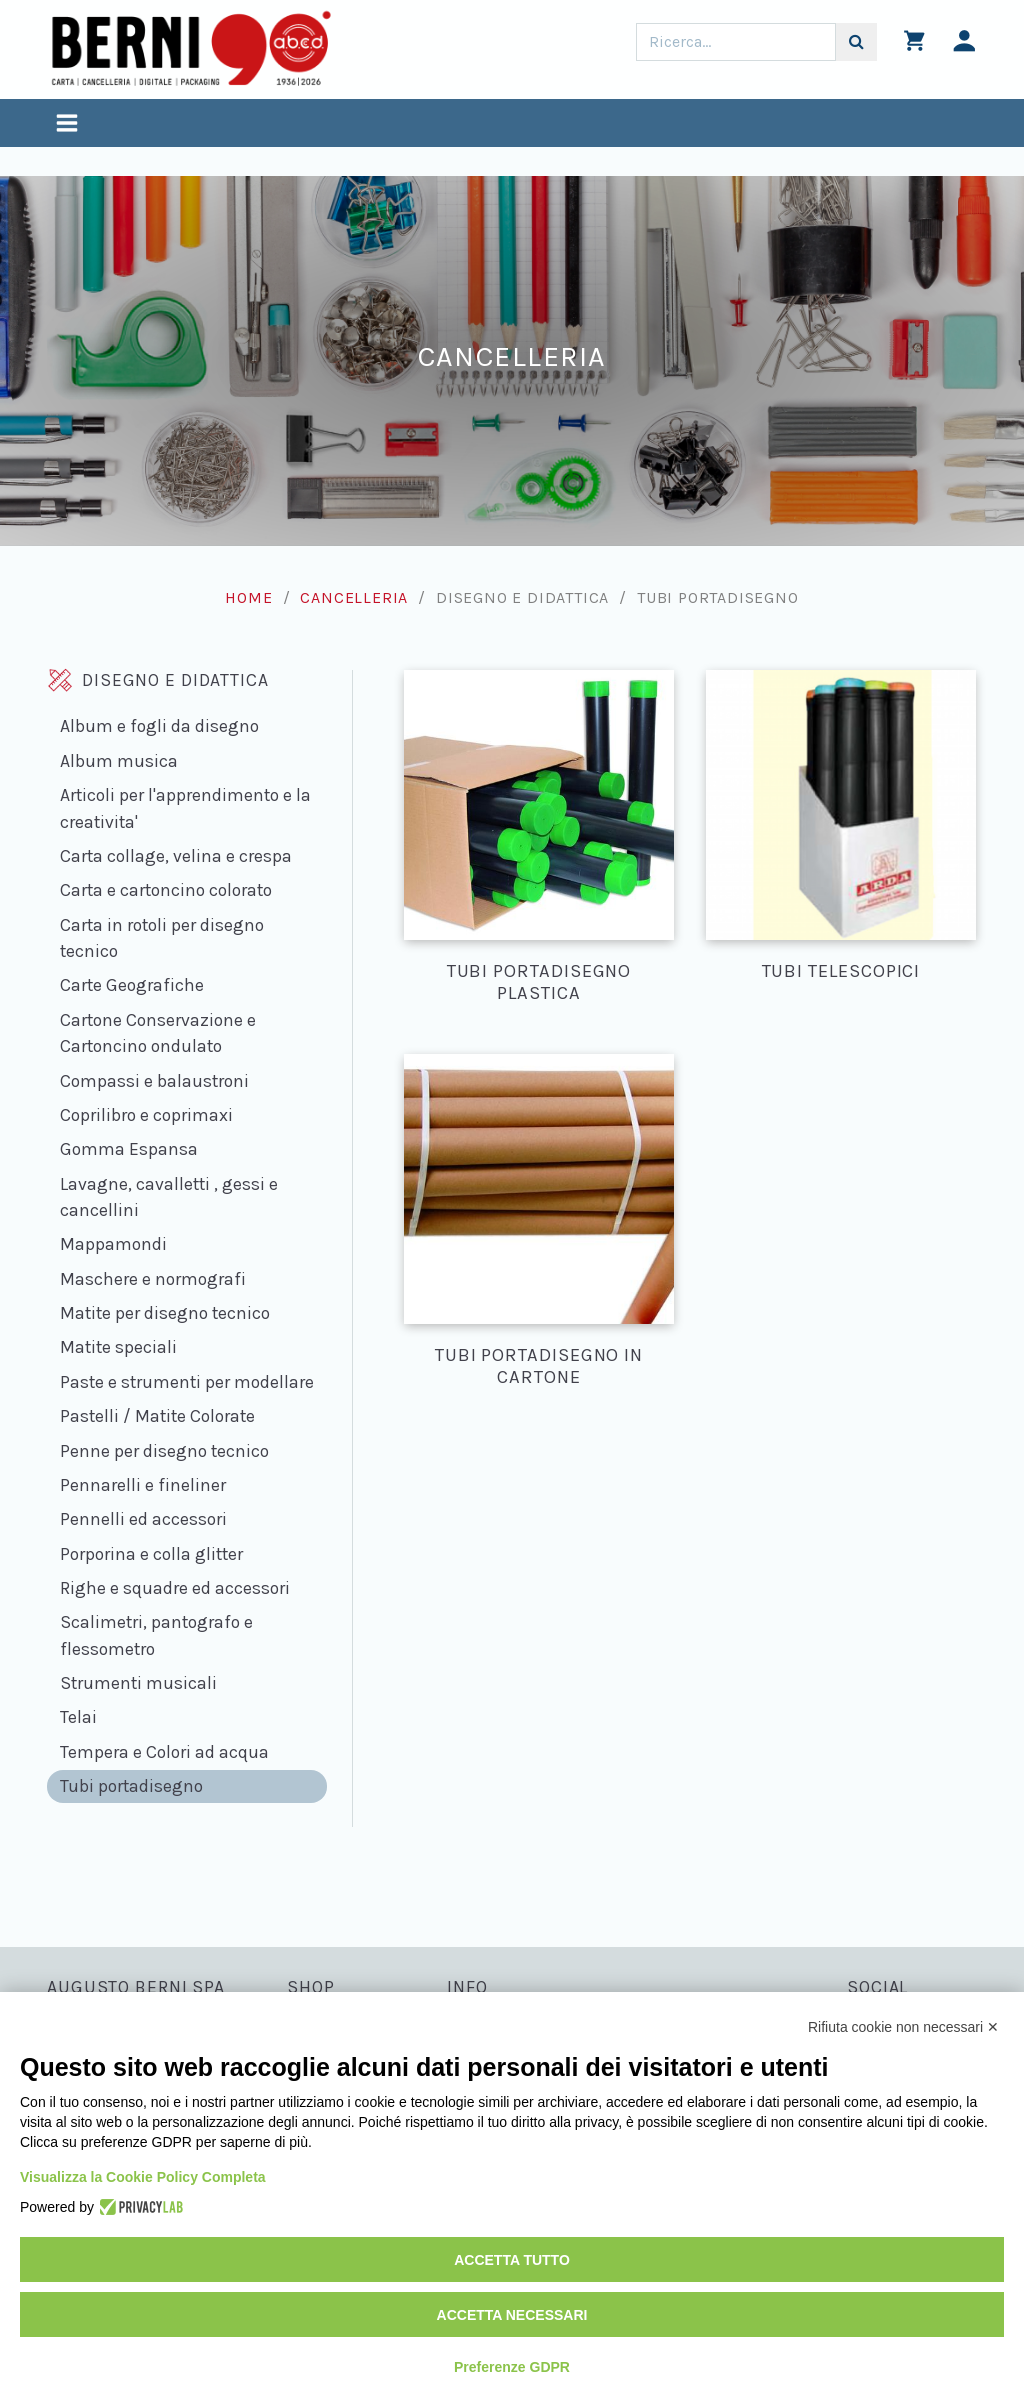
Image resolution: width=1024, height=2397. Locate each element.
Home (248, 597)
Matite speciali (118, 1347)
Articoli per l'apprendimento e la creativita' (185, 808)
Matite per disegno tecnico (165, 1313)
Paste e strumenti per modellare (187, 1382)
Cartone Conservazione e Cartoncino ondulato (158, 1033)
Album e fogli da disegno (159, 726)
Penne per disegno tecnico (164, 1451)
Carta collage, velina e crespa (176, 856)
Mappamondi (113, 1244)
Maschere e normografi (153, 1279)
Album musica (119, 761)
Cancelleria (354, 597)
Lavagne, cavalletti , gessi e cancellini (169, 1197)
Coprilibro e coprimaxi (146, 1115)
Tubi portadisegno (131, 1786)
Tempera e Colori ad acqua (164, 1752)
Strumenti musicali (138, 1683)
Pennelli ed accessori (143, 1519)
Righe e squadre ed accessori (175, 1588)
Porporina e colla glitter (151, 1554)
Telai (78, 1717)
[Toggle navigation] (67, 125)
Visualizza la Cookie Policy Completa (143, 2177)
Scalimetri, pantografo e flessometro (156, 1635)
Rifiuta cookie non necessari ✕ (903, 2027)
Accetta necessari (512, 2315)
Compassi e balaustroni (154, 1081)
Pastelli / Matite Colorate (157, 1416)
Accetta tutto (512, 2260)
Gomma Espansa (129, 1149)
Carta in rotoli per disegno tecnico (162, 938)
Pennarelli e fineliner (143, 1485)
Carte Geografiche (132, 985)
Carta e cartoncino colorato (166, 890)
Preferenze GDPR (512, 2367)
